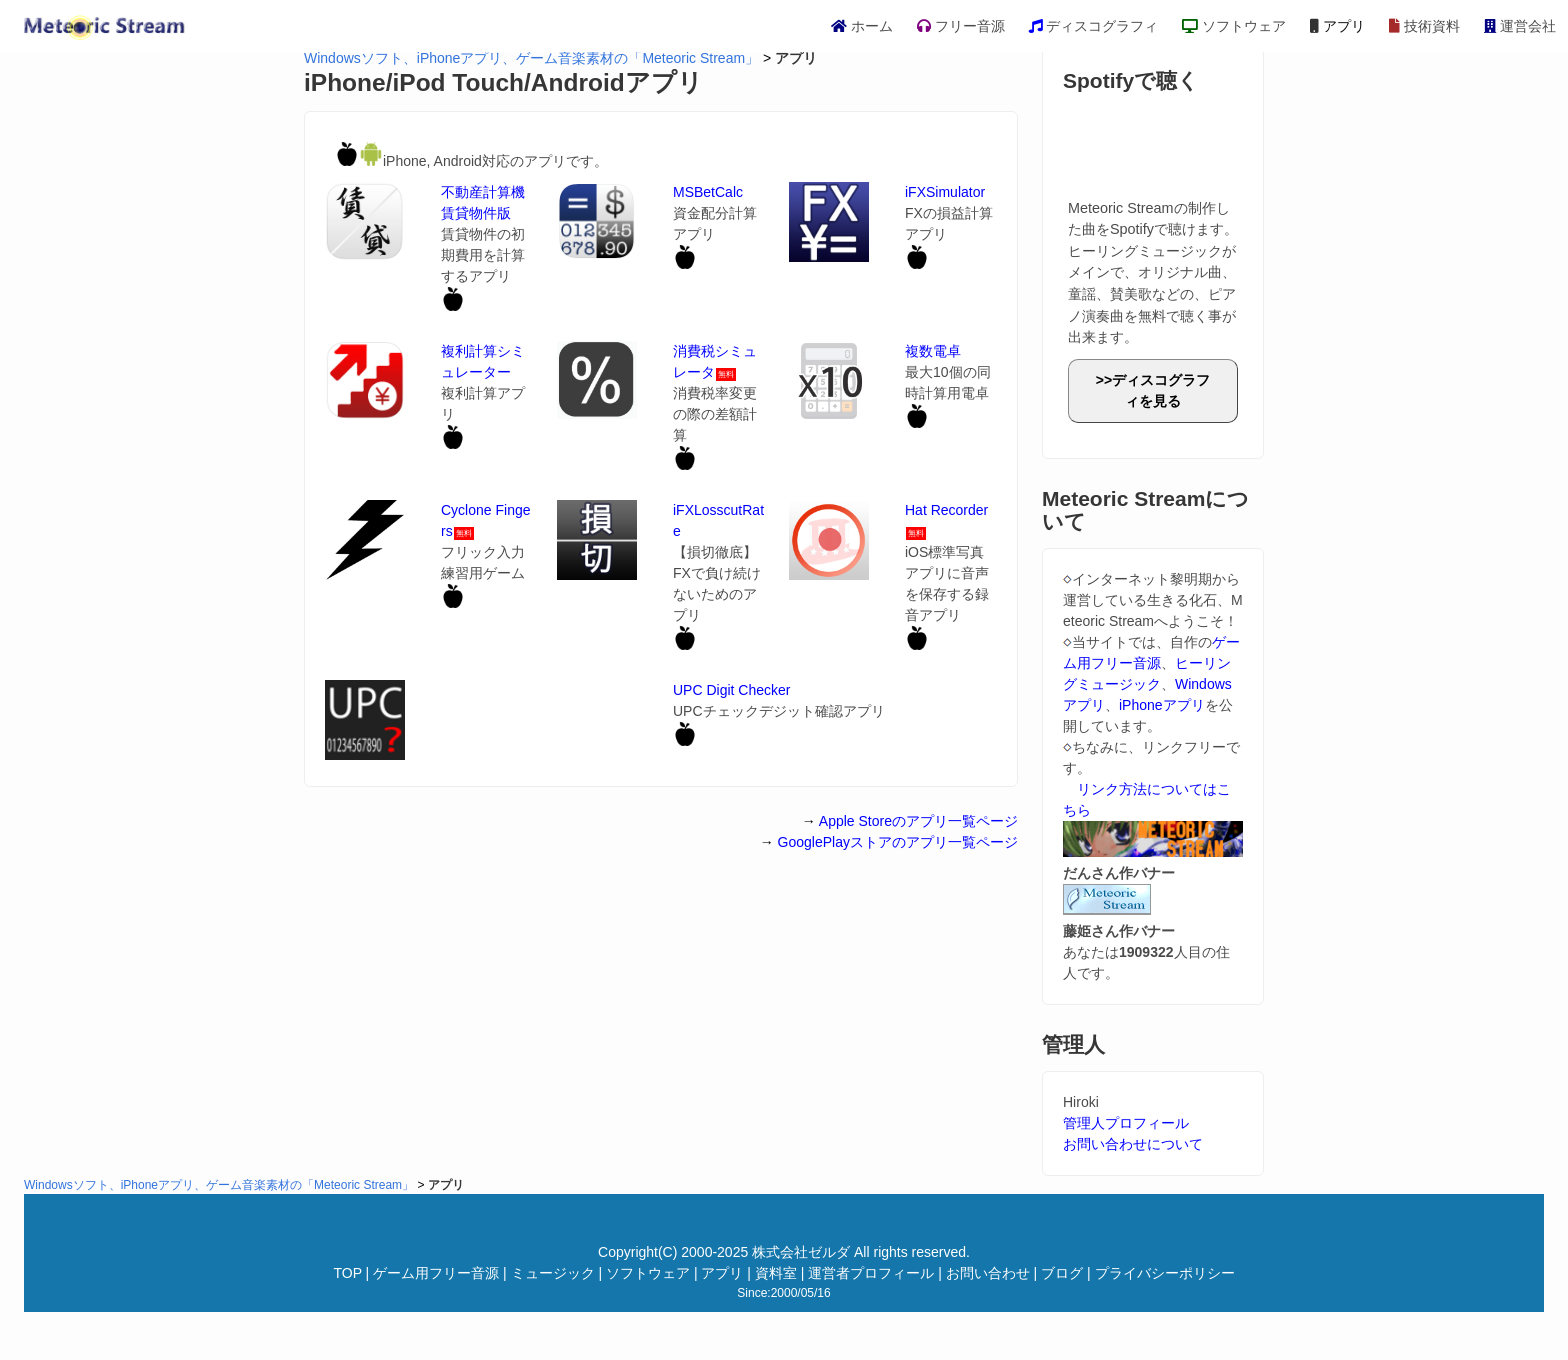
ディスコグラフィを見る (1161, 390)
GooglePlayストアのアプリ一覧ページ (898, 842)
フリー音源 (961, 26)
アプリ (1337, 26)
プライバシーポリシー (1165, 1273)
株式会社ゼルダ (801, 1252)
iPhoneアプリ (1162, 705)
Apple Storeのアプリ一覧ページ (918, 821)
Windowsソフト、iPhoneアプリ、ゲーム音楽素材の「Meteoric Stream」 (531, 58)
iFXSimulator (945, 192)
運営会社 (1520, 26)
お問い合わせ (988, 1273)
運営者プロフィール (871, 1273)
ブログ (1062, 1273)
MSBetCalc (708, 192)
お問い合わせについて (1133, 1144)
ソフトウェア (1234, 26)
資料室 (776, 1273)
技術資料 (1424, 26)
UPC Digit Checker (731, 690)
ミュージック (553, 1273)
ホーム (862, 26)
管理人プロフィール (1126, 1123)
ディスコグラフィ (1094, 26)
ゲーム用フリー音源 (436, 1273)
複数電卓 (933, 351)
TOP (347, 1273)
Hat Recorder (946, 510)
